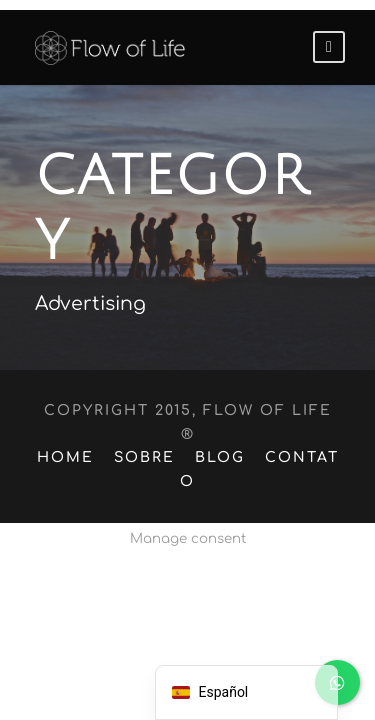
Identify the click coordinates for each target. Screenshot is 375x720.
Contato (296, 434)
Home (63, 434)
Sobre (137, 434)
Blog (211, 434)
